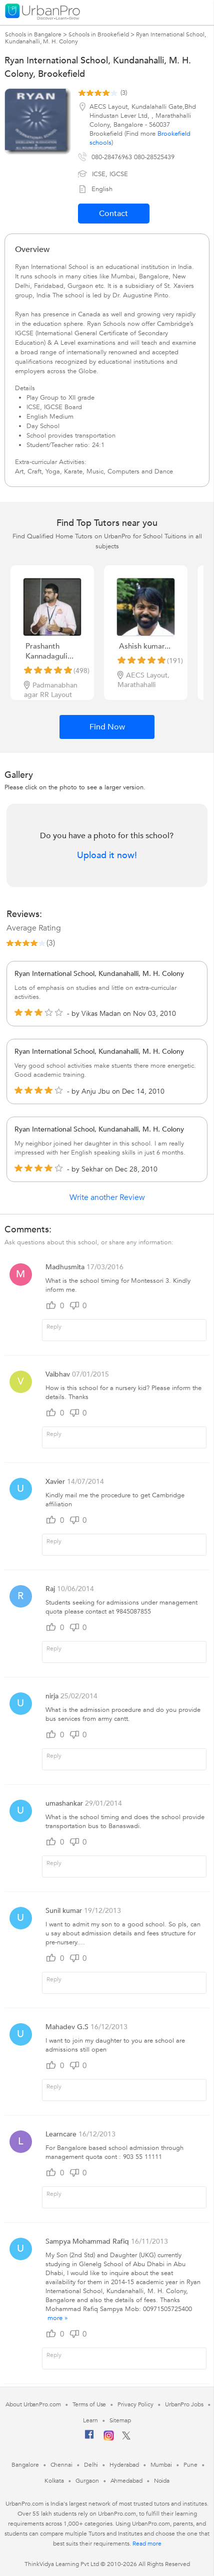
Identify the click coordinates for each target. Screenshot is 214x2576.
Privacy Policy (136, 2404)
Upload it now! (107, 855)
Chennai (61, 2465)
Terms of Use (89, 2404)
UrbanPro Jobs (184, 2404)
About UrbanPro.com (33, 2404)
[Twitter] (126, 2438)
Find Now (107, 726)
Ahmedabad (126, 2481)
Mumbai (161, 2465)
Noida (162, 2481)
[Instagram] (109, 2439)
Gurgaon (87, 2481)
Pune (191, 2465)
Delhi (91, 2465)
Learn (90, 2420)
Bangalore (25, 2465)
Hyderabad (124, 2465)
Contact (113, 213)
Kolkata (54, 2481)
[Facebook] (90, 2438)
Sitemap (120, 2420)
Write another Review (107, 1197)
